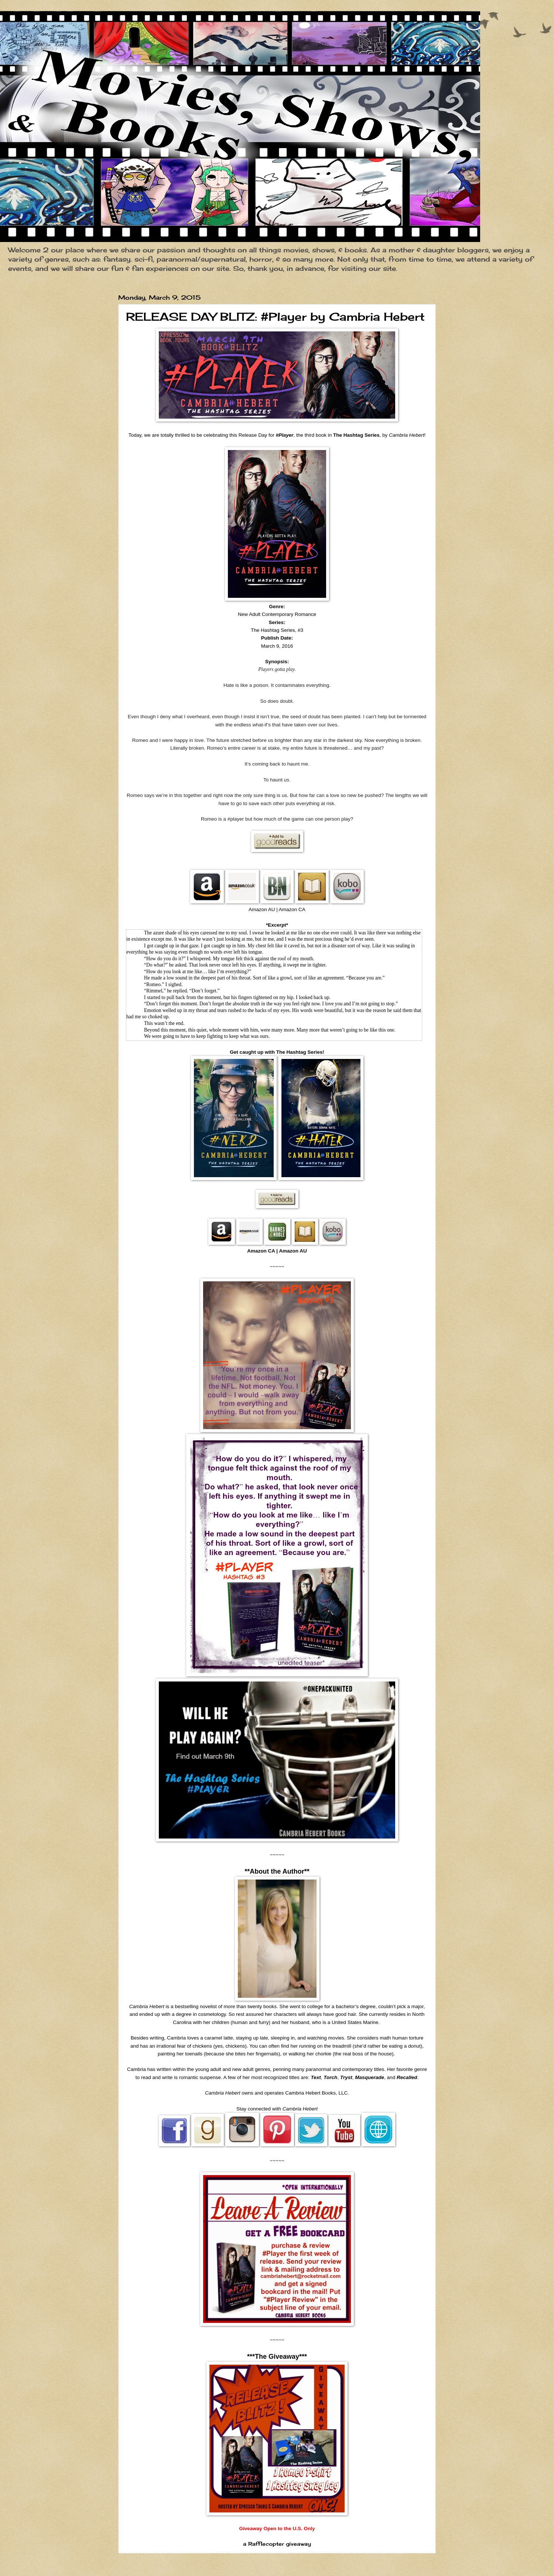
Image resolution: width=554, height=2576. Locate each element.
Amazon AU (293, 1251)
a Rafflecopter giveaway (277, 2544)
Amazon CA (261, 1251)
